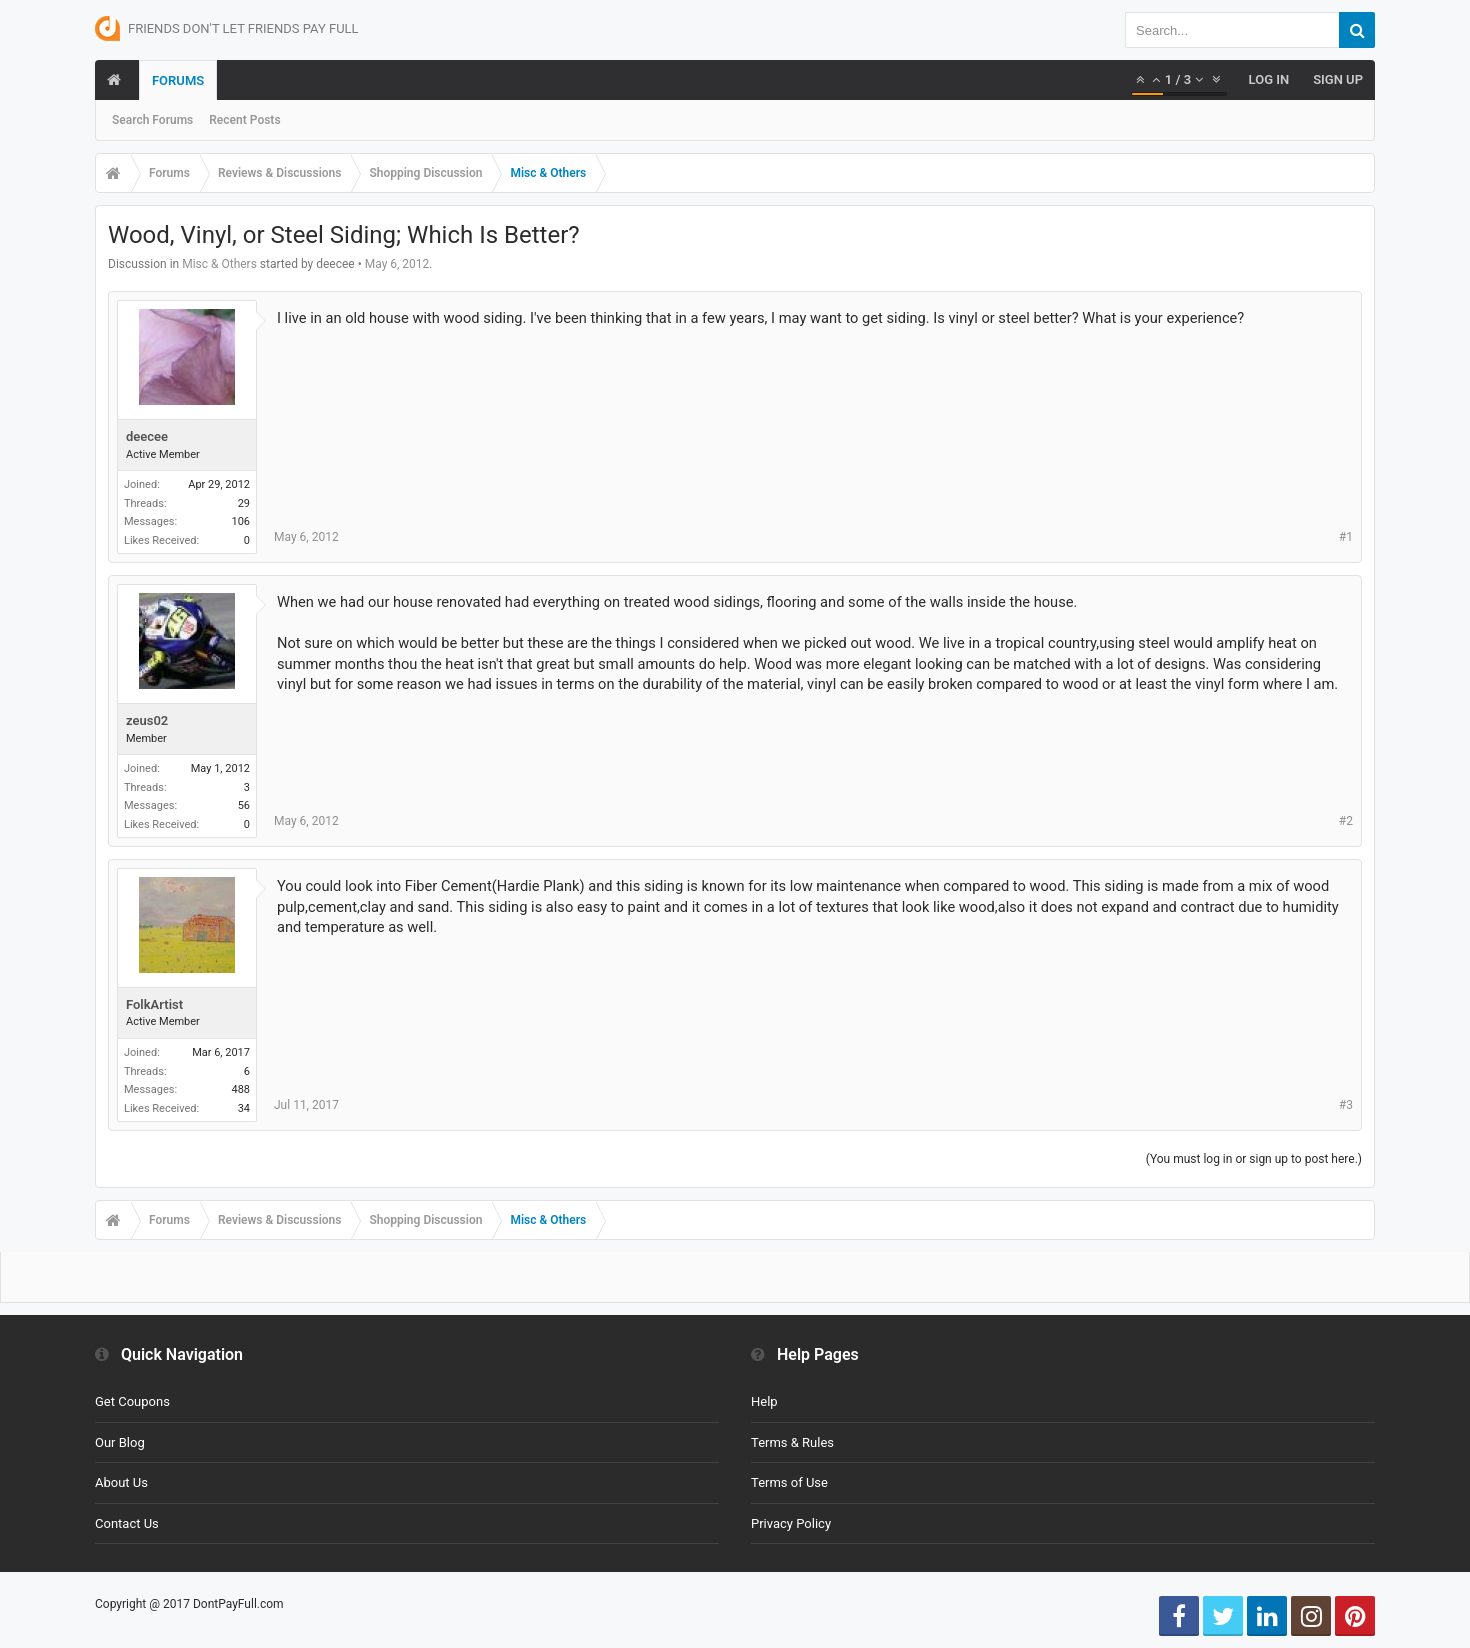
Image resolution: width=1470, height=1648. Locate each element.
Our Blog (120, 1442)
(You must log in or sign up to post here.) (1254, 1159)
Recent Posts (244, 120)
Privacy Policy (791, 1523)
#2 (1346, 821)
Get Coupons (132, 1401)
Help (764, 1401)
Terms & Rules (792, 1442)
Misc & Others (219, 264)
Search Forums (152, 120)
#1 (1346, 537)
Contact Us (127, 1523)
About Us (121, 1482)
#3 (1346, 1105)
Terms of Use (789, 1482)
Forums (178, 80)
